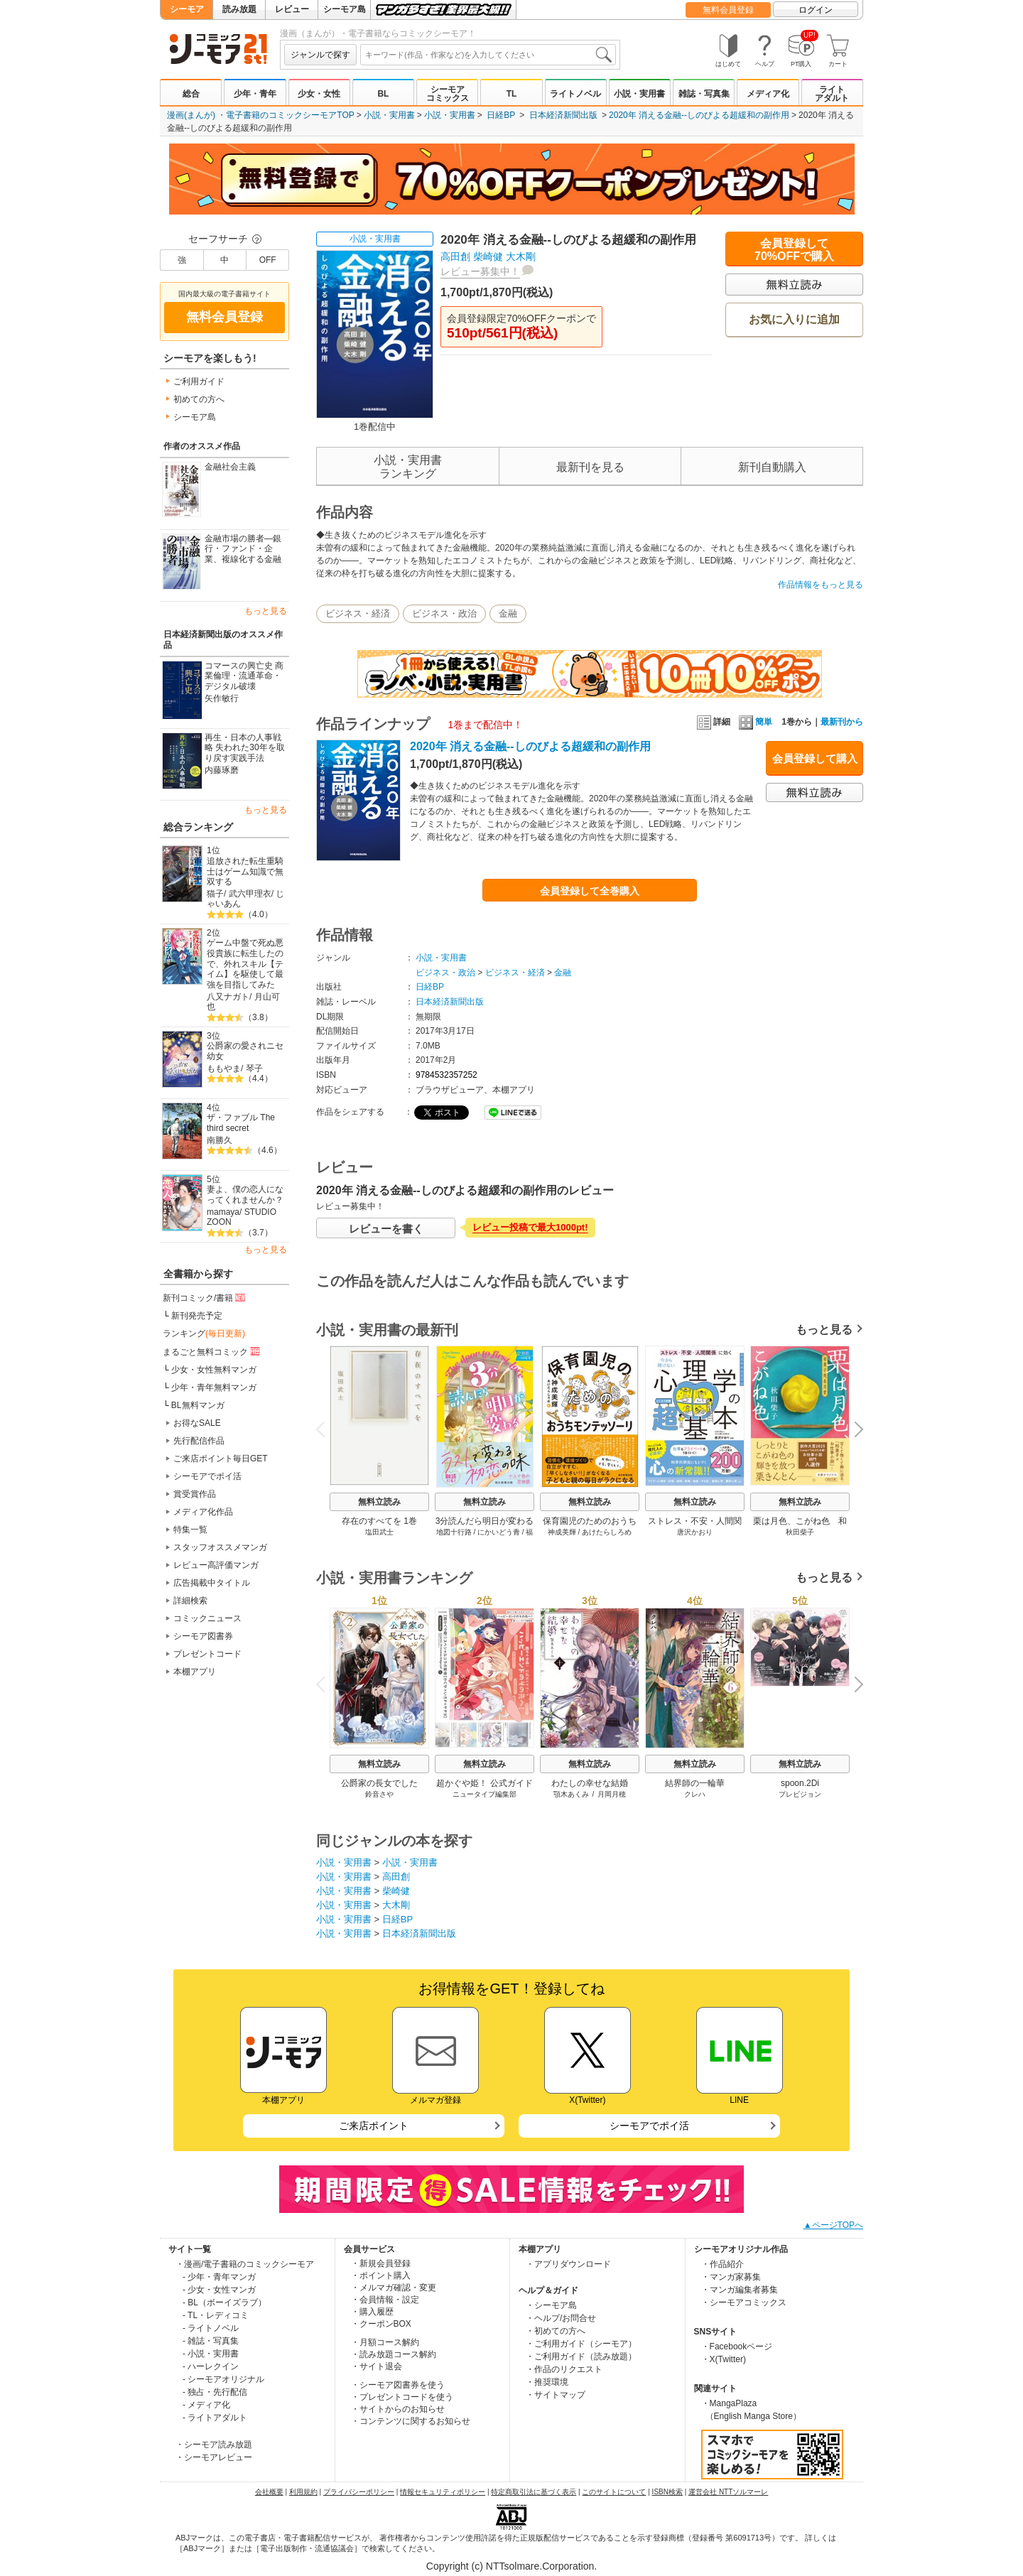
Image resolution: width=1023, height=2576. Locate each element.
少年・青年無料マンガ (213, 1387)
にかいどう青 (498, 1532)
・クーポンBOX (381, 2324)
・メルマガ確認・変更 (393, 2288)
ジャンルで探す (320, 55)
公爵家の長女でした (379, 1783)
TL (512, 94)
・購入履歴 (372, 2312)
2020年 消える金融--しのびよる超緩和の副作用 (699, 115)
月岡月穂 (611, 1794)
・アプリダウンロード (568, 2264)
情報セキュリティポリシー (442, 2492)
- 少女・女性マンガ (219, 2290)
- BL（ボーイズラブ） (224, 2302)
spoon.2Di (800, 1783)
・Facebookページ (737, 2347)
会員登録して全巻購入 (589, 891)
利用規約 (303, 2492)
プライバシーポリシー (358, 2492)
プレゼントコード (207, 1654)
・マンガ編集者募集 (739, 2290)
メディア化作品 (203, 1512)
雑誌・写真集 (704, 94)
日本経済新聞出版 (563, 115)
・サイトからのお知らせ (398, 2409)
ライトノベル (575, 94)
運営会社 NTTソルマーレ (728, 2492)
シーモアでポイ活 (207, 1476)
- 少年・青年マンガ (219, 2277)
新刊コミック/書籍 (205, 1297)
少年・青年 (255, 94)
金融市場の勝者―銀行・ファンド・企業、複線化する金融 (243, 549)
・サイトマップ (555, 2395)
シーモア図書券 (203, 1636)
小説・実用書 (639, 94)
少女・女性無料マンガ (213, 1370)
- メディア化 (206, 2405)
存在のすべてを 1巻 (379, 1521)
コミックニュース (207, 1618)
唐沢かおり (695, 1532)
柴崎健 (488, 256)
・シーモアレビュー (213, 2457)
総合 (191, 94)
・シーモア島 (551, 2305)
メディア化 (768, 94)
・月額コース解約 (385, 2342)
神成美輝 (562, 1532)
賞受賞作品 (194, 1494)
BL (383, 94)
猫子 (215, 894)
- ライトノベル (211, 2328)
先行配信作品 (198, 1441)
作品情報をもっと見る (820, 585)
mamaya (223, 1212)
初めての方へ (198, 399)
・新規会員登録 (381, 2263)
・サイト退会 (376, 2366)
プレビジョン (800, 1794)
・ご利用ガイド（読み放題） (581, 2356)
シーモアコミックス (447, 94)
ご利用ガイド (198, 381)
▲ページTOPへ (833, 2225)
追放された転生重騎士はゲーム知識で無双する (245, 871)
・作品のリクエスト (564, 2369)
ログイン (816, 10)
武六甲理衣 (250, 894)
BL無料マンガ (197, 1405)
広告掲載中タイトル (211, 1583)
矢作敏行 (222, 698)
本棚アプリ (194, 1672)
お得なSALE (197, 1423)
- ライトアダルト (215, 2418)
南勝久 (219, 1140)
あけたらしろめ (607, 1532)
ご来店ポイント (373, 2125)
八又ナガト (228, 997)
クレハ (694, 1794)
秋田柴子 (800, 1532)
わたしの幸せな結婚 (589, 1783)
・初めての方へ (555, 2331)
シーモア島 (344, 9)
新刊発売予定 (196, 1316)
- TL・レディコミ (216, 2315)
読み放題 (239, 9)
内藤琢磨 (222, 770)
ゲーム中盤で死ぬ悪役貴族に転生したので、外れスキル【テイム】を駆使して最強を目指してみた (245, 964)
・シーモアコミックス (743, 2302)
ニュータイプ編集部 (484, 1794)
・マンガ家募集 (731, 2277)
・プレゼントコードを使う (402, 2397)
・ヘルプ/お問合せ (561, 2318)
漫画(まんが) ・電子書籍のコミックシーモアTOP (260, 115)
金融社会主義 (230, 467)
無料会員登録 (728, 10)
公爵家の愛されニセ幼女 (245, 1051)
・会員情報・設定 (385, 2300)
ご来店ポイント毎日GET (220, 1458)
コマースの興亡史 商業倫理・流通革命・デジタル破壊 (244, 676)
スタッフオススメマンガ (220, 1547)
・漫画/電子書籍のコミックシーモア (244, 2264)
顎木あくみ (571, 1794)
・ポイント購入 (381, 2275)
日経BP (501, 115)
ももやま (224, 1068)
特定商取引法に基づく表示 (533, 2492)
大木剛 (521, 256)
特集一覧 (190, 1530)
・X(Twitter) (723, 2359)
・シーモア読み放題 (213, 2445)
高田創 (455, 256)
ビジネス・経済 (357, 613)
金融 (508, 613)
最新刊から (842, 722)
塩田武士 (379, 1532)
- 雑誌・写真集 (211, 2341)
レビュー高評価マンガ (216, 1565)
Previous (325, 1429)
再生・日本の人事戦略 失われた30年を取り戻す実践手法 (245, 747)
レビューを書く (386, 1229)
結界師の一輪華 (695, 1783)
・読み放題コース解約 (393, 2354)
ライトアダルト (832, 94)
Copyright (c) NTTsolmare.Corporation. (511, 2566)
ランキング (204, 1333)
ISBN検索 (667, 2492)
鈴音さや (379, 1794)
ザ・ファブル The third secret (241, 1123)
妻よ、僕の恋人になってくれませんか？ (245, 1194)
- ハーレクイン (211, 2366)
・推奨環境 (547, 2382)
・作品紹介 (722, 2264)
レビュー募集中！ (480, 271)
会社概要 (269, 2492)
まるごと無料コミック (212, 1351)
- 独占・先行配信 (215, 2392)
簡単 (755, 722)
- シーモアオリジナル (223, 2379)
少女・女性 (319, 94)
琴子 (254, 1068)
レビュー (292, 9)
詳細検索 (190, 1601)
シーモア (187, 9)
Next (854, 1431)
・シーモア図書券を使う (398, 2385)
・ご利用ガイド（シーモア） (581, 2344)
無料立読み (379, 1502)
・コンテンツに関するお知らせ (410, 2421)
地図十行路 (454, 1532)
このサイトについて (614, 2492)
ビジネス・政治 (444, 613)
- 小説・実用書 (211, 2354)
